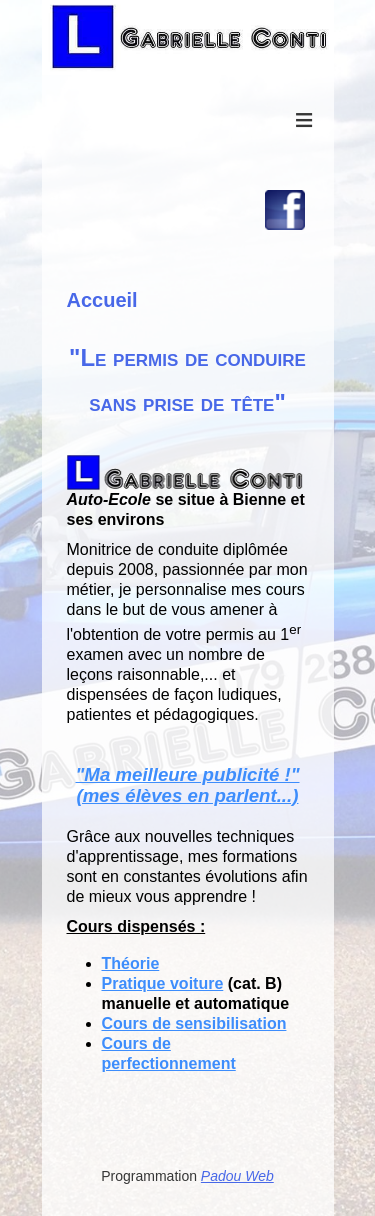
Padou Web (237, 1176)
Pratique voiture (163, 983)
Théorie (131, 963)
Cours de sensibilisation (194, 1023)
